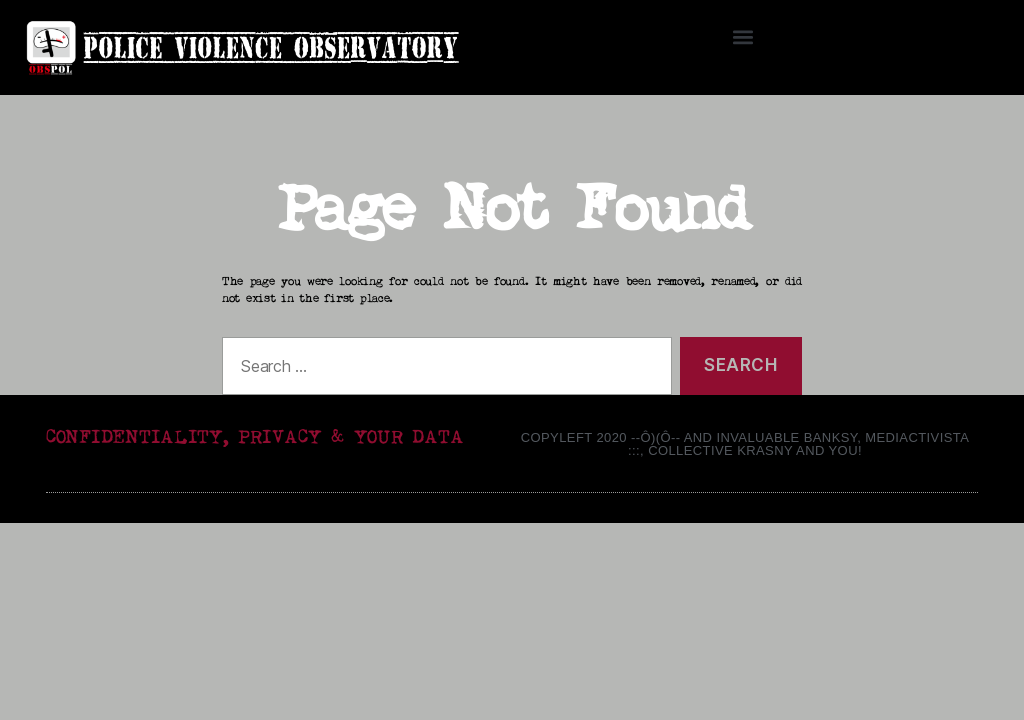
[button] (743, 36)
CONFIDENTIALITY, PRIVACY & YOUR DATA (254, 437)
